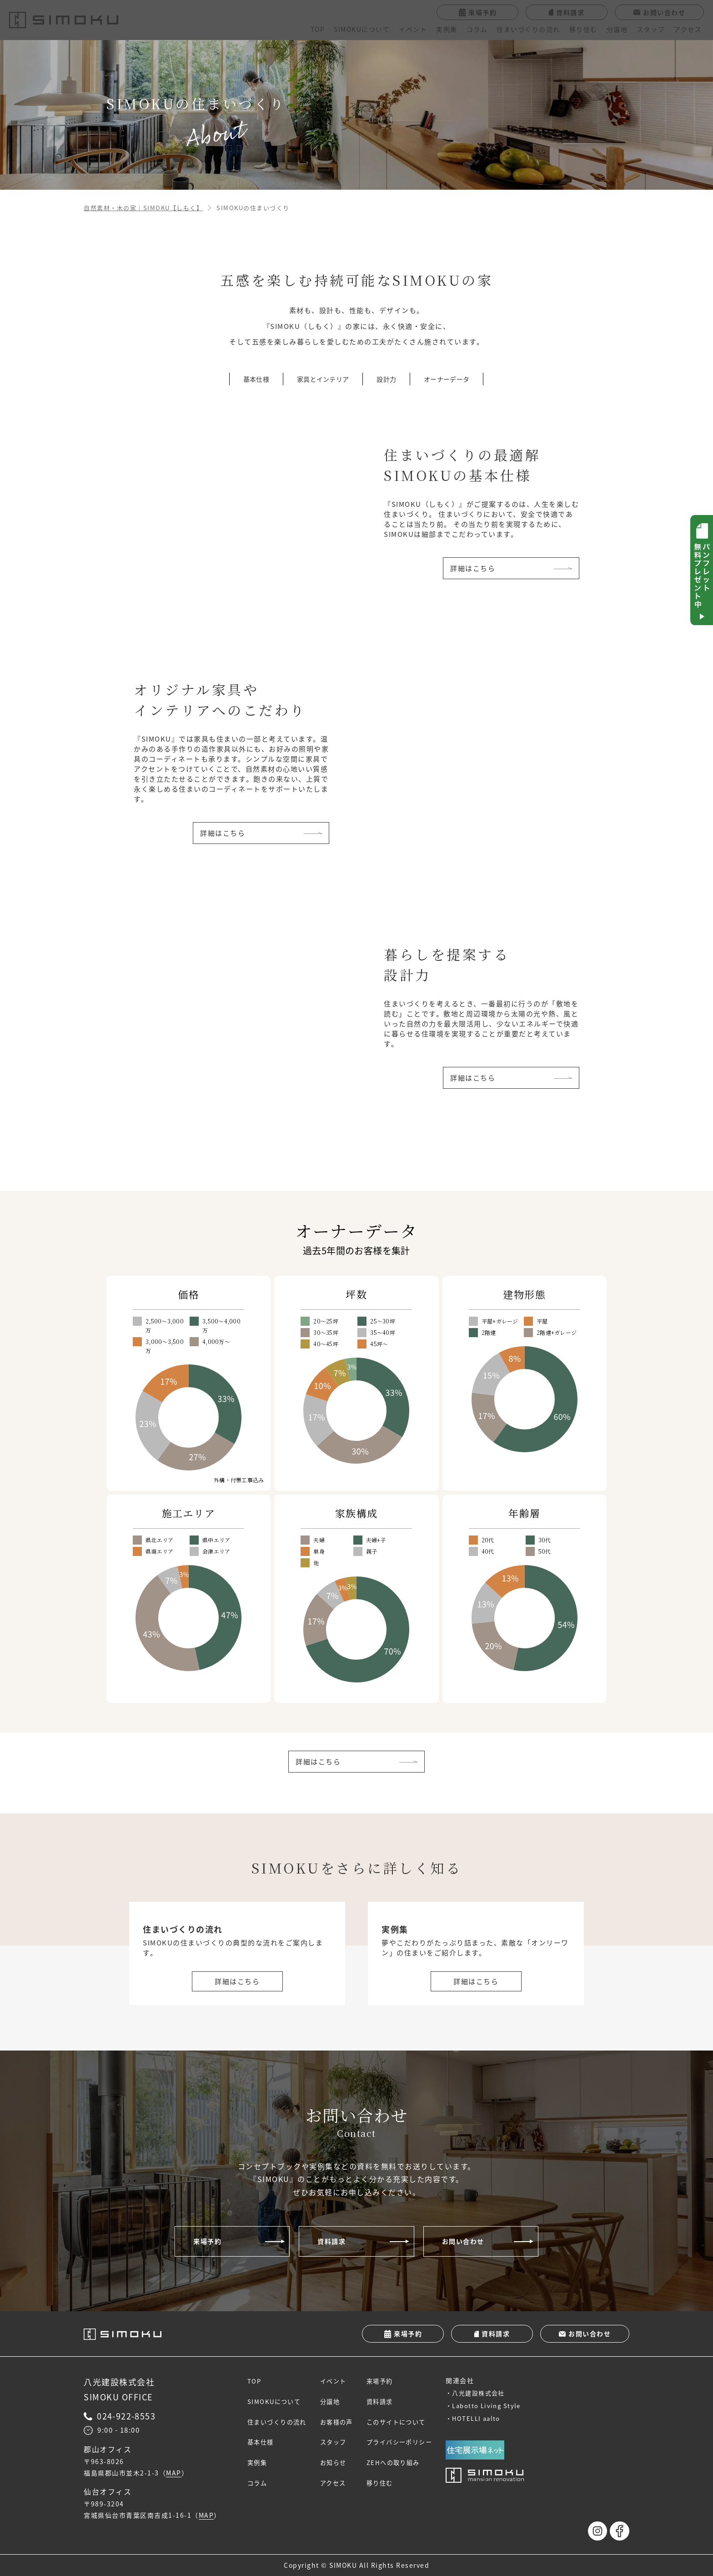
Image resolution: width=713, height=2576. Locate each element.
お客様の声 (342, 2422)
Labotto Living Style (498, 2405)
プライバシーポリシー (408, 2442)
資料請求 (331, 2241)
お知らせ (339, 2463)
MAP (173, 2473)
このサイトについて (405, 2422)
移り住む (583, 29)
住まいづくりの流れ (528, 29)
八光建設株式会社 (490, 2393)
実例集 (446, 29)
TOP (318, 29)
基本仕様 (261, 2442)
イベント (413, 29)
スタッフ (651, 29)
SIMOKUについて (362, 29)
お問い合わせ (463, 2241)
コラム (477, 29)
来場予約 (207, 2241)
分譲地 (617, 29)
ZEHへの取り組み (401, 2463)
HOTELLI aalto (488, 2418)
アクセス (688, 29)
